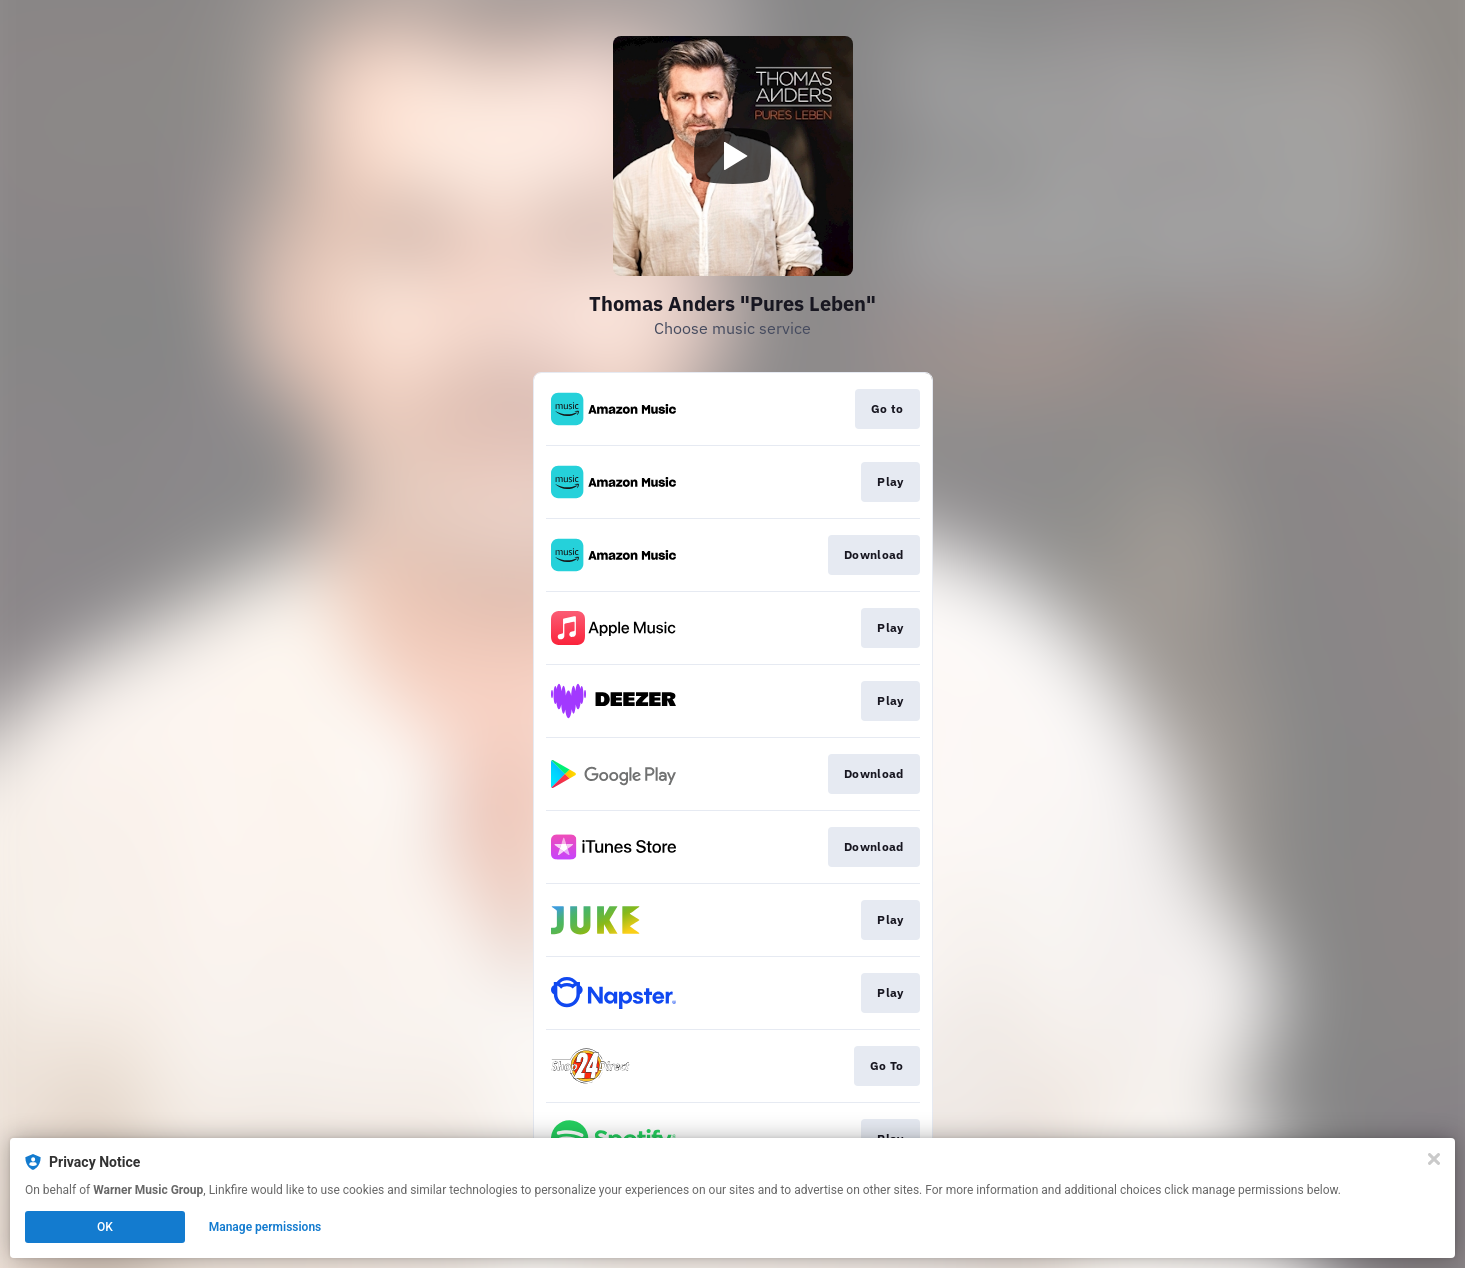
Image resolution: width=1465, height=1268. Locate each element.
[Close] (1434, 1159)
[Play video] (733, 156)
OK (105, 1227)
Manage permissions (265, 1227)
